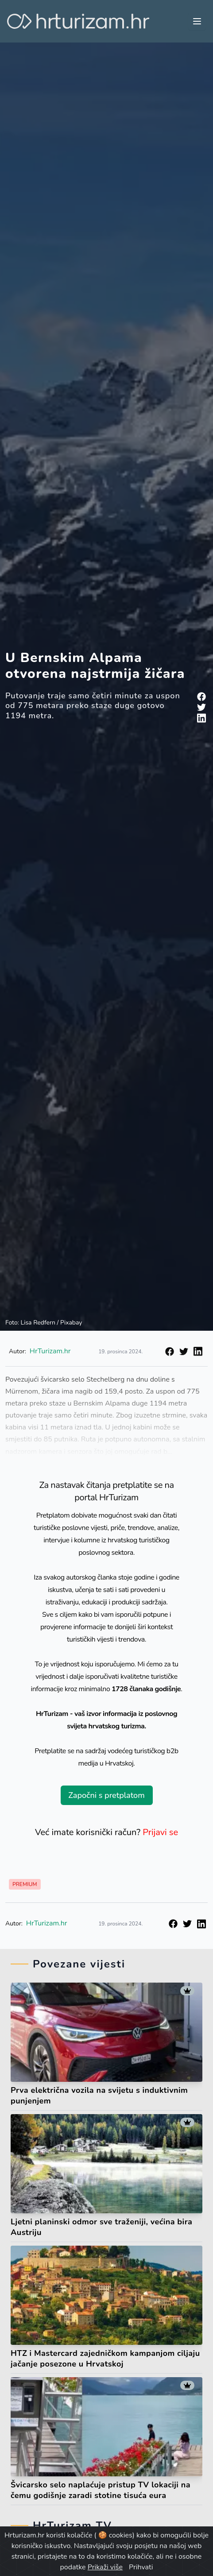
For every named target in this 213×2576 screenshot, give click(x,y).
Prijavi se (160, 1832)
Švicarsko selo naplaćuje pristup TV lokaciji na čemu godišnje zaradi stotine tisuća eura (100, 2490)
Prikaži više (105, 2567)
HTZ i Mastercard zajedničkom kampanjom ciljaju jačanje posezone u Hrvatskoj (105, 2358)
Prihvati (141, 2567)
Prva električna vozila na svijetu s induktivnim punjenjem (99, 2095)
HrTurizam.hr (46, 1923)
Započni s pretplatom (106, 1795)
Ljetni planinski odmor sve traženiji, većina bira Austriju (101, 2227)
